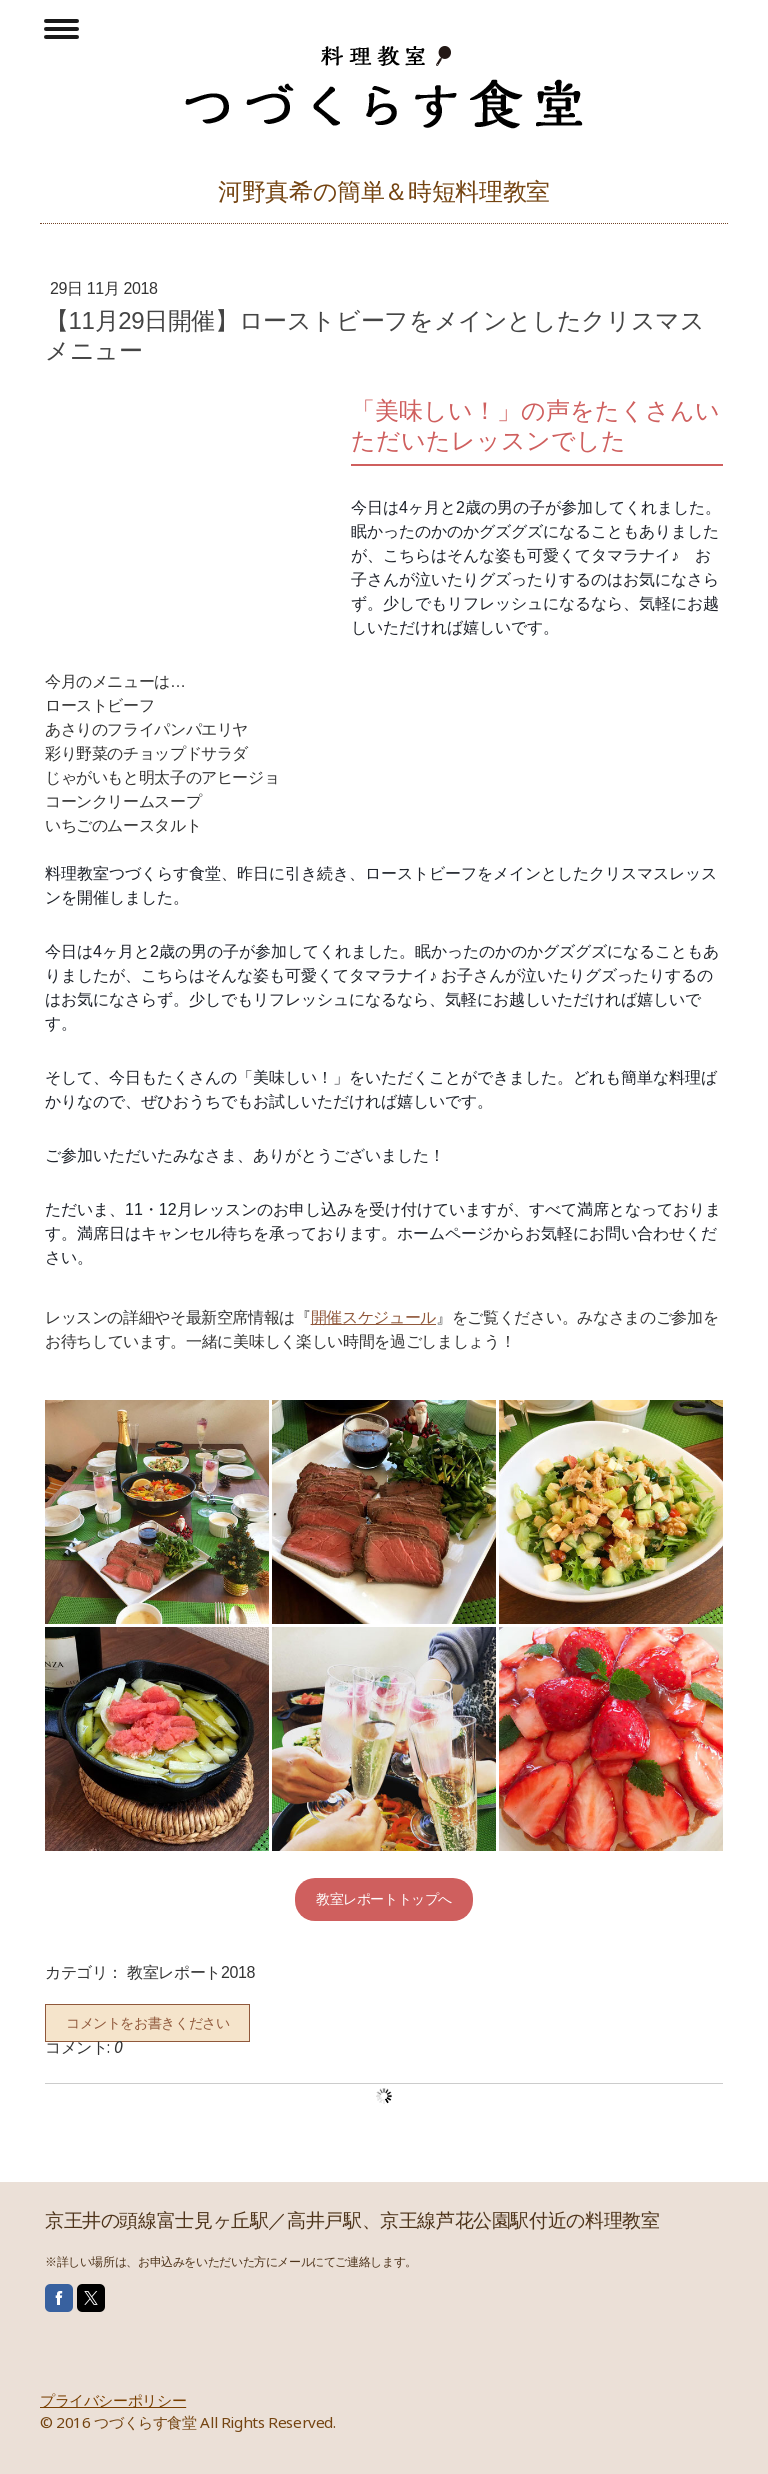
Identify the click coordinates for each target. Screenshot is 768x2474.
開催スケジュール (373, 1317)
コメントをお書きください (147, 2023)
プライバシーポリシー (113, 2400)
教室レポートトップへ (384, 1899)
